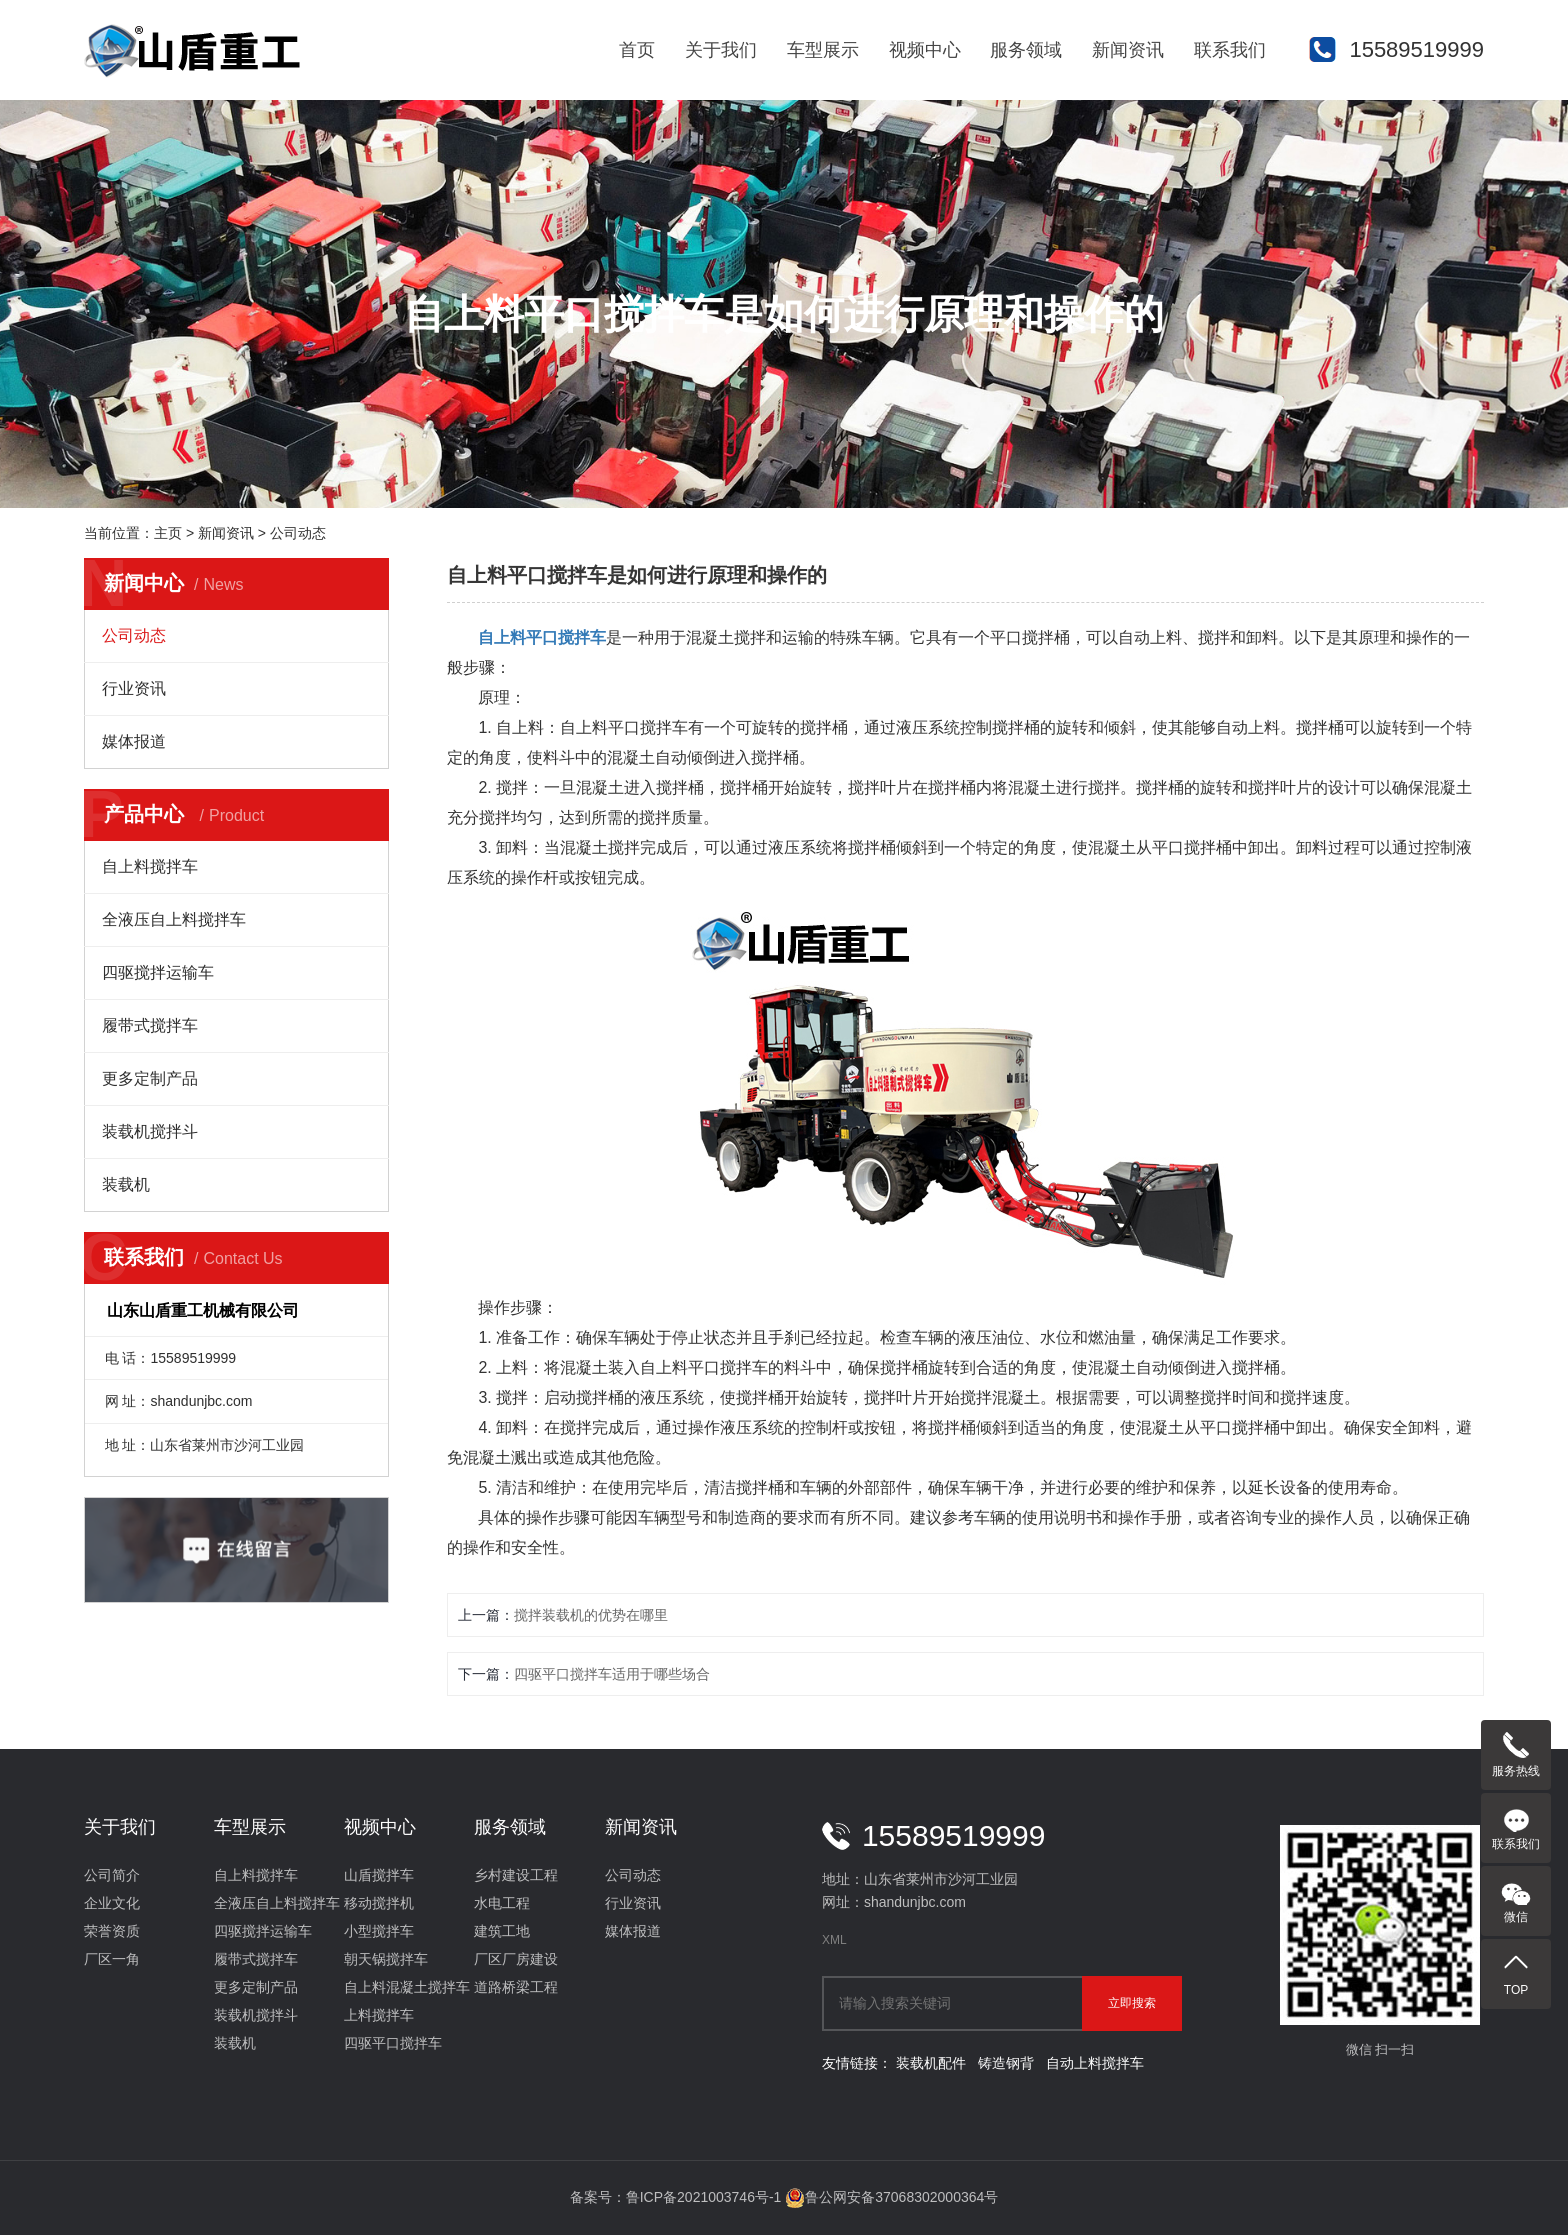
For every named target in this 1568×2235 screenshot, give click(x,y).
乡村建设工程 (516, 1875)
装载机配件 (931, 2063)
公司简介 (112, 1875)
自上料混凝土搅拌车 (407, 1987)
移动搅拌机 (379, 1903)
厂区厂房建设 (516, 1959)
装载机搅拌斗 (150, 1131)
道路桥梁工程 (516, 1987)
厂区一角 (112, 1959)
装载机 (126, 1184)
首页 (637, 50)
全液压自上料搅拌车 (174, 919)
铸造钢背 (1006, 2063)
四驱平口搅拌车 (393, 2043)
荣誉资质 (112, 1931)
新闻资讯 (1128, 50)
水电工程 (502, 1903)
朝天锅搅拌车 (386, 1959)
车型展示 (823, 50)
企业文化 (112, 1903)
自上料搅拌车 (150, 866)
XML (834, 1940)
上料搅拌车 (379, 2015)
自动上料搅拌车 (1095, 2063)
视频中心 (925, 50)
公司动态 (298, 533)
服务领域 (1026, 50)
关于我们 (721, 50)
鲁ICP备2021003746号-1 (704, 2197)
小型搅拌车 (379, 1931)
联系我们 (1230, 50)
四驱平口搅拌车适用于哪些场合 (612, 1674)
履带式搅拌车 (150, 1025)
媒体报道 (134, 741)
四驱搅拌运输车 (158, 972)
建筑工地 (502, 1931)
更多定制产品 (150, 1078)
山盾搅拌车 (379, 1875)
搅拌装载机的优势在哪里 (591, 1615)
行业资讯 (134, 688)
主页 (168, 533)
